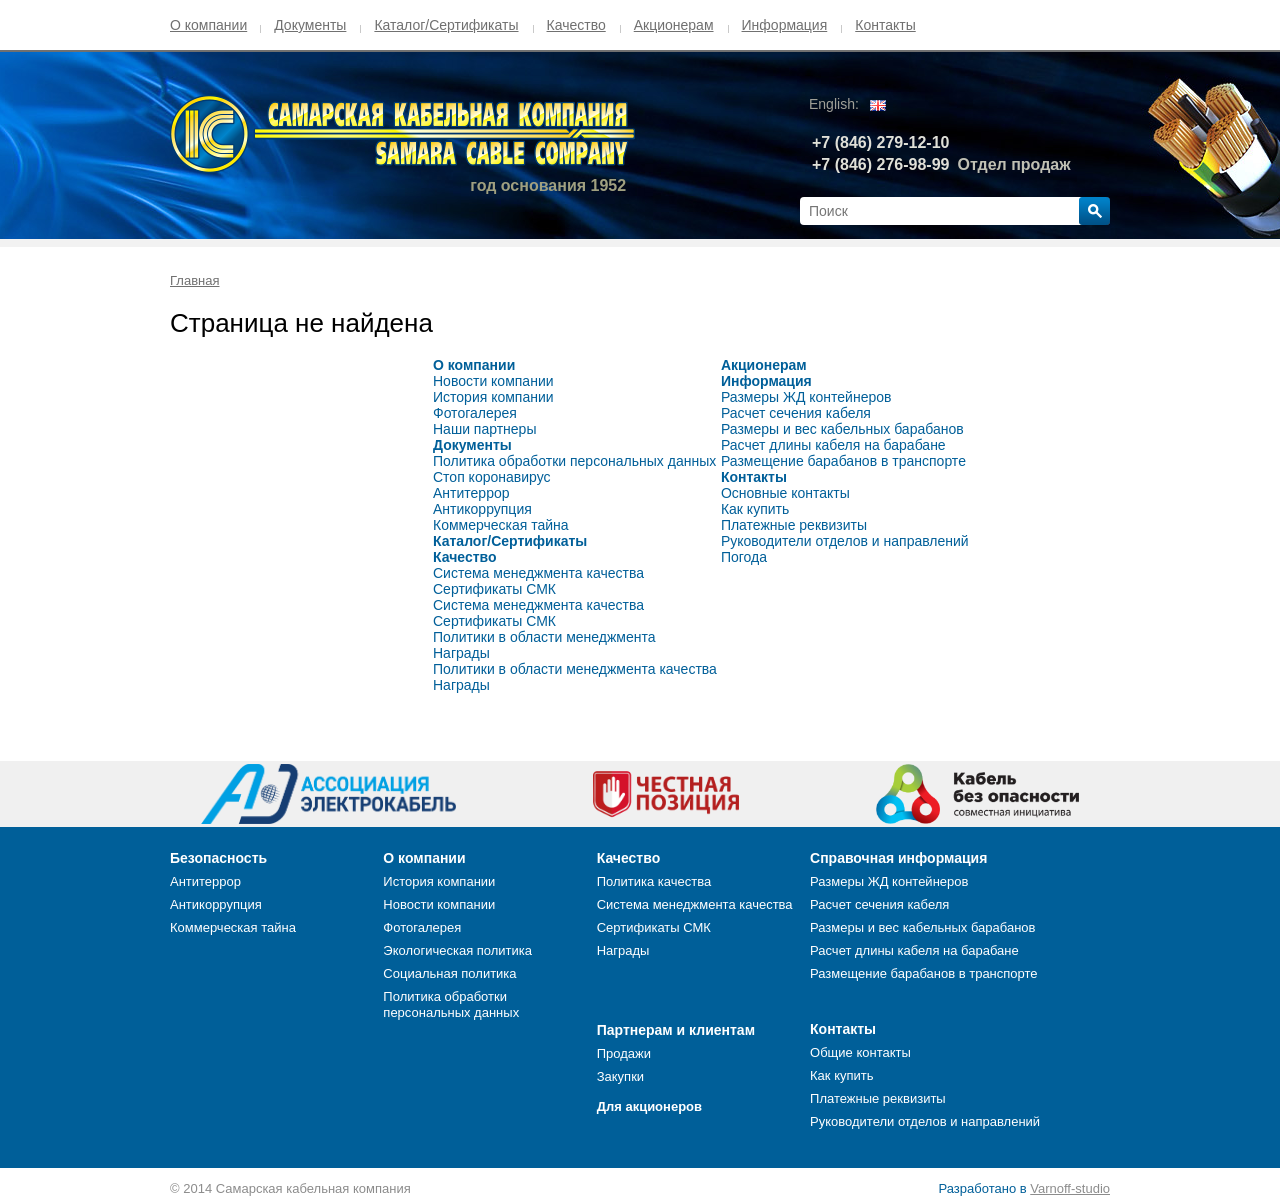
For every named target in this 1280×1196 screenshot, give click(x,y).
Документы (310, 25)
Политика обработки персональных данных (574, 461)
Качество (576, 25)
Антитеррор (471, 493)
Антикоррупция (482, 509)
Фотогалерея (475, 413)
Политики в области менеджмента (544, 637)
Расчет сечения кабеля (796, 413)
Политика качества (654, 881)
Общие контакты (860, 1052)
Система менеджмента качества (538, 573)
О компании (208, 25)
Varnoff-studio (1070, 1188)
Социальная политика (449, 973)
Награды (461, 653)
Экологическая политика (457, 950)
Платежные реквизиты (794, 525)
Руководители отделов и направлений (845, 541)
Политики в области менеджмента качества (575, 669)
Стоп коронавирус (492, 477)
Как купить (755, 509)
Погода (744, 557)
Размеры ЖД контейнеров (806, 397)
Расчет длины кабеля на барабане (833, 445)
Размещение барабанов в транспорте (843, 461)
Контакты (885, 25)
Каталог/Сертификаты (446, 25)
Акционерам (674, 25)
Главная (194, 280)
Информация (785, 25)
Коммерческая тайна (501, 525)
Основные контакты (785, 493)
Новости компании (493, 381)
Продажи (624, 1053)
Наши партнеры (484, 429)
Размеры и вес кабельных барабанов (842, 429)
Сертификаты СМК (494, 589)
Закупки (620, 1076)
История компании (493, 397)
